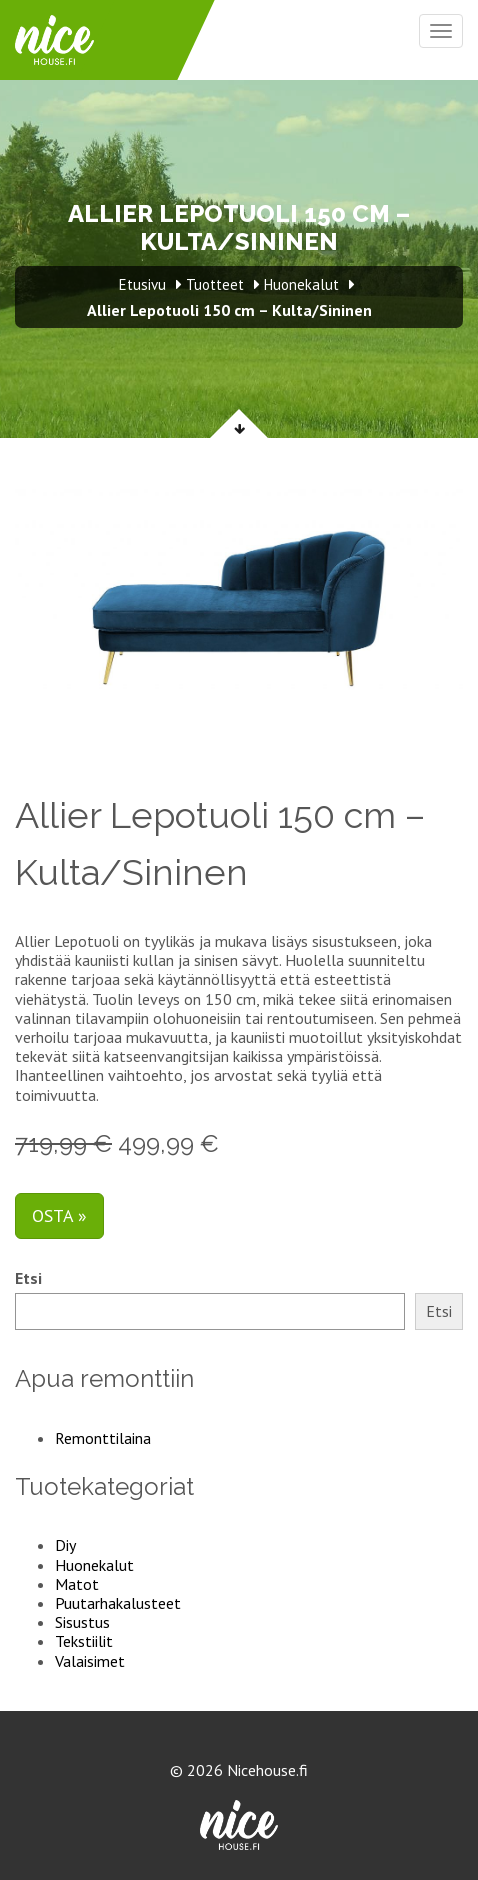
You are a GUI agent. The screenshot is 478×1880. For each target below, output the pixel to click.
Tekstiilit (84, 1641)
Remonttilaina (103, 1438)
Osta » (59, 1215)
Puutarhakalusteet (118, 1603)
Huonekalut (94, 1565)
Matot (77, 1584)
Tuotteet (215, 284)
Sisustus (82, 1622)
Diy (65, 1545)
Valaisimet (90, 1661)
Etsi (28, 1278)
